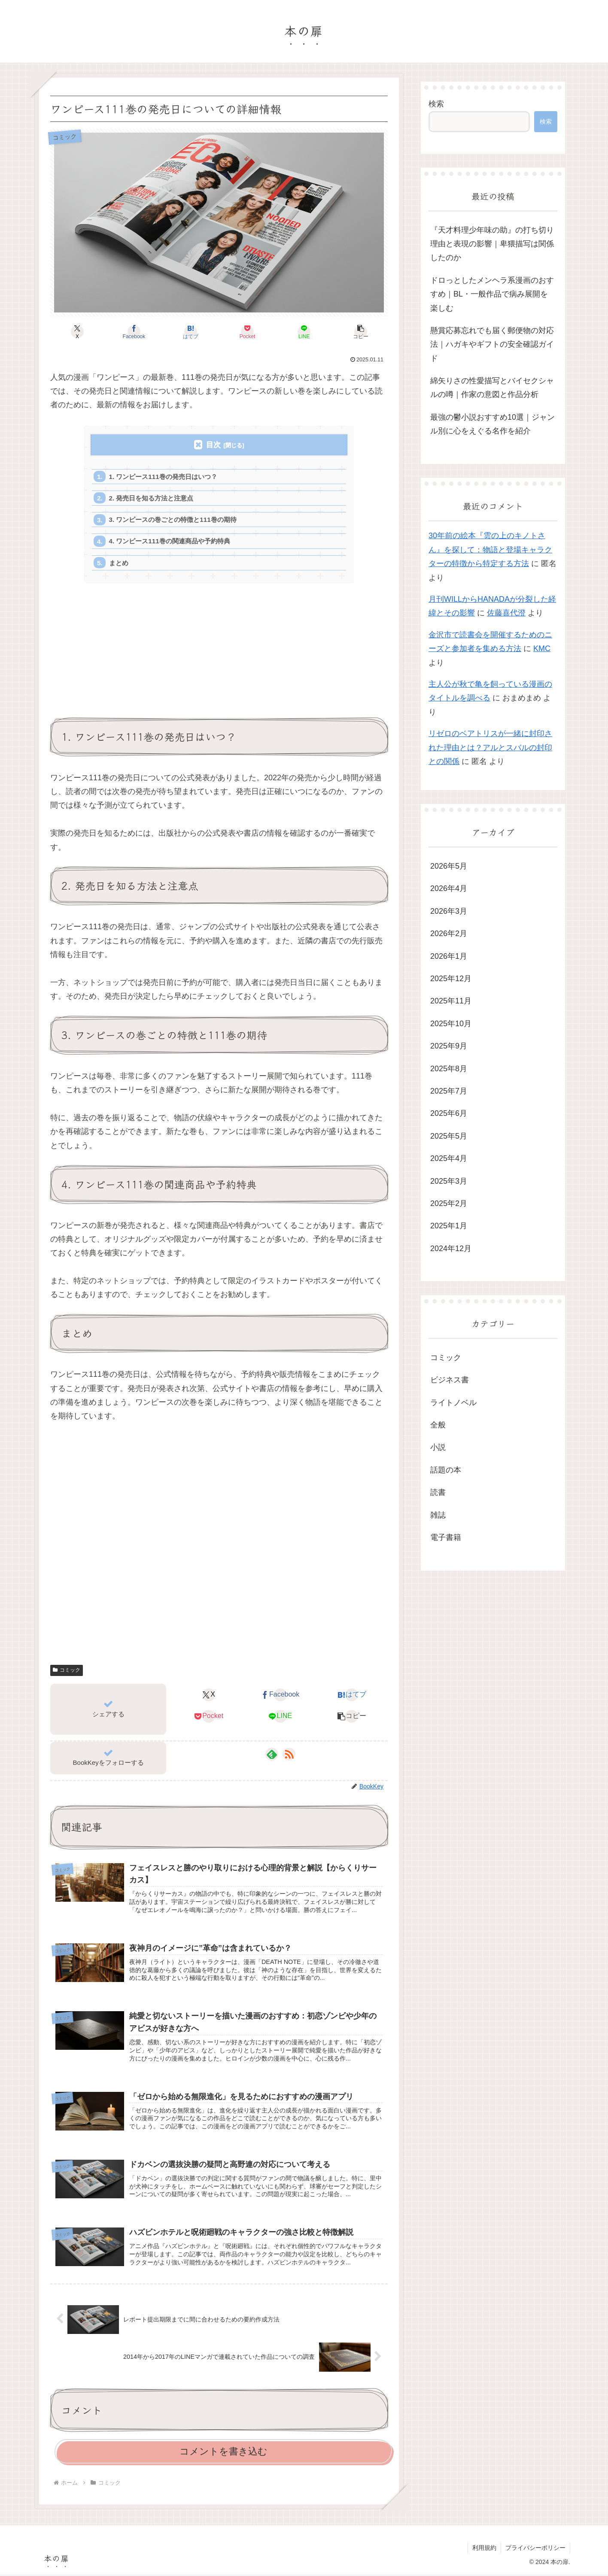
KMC (541, 648)
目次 (213, 445)
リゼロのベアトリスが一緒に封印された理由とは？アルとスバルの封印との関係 (490, 747)
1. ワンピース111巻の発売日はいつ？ (163, 476)
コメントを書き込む (223, 2453)
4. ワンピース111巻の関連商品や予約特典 (170, 542)
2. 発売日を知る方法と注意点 (151, 498)
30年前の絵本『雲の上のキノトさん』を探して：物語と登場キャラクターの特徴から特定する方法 (490, 549)
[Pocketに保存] (247, 331)
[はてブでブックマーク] (191, 331)
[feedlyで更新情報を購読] (272, 1755)
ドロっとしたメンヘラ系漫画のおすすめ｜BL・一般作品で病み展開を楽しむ (492, 294)
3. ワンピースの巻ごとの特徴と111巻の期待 (173, 520)
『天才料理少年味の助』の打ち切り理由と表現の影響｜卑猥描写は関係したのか (492, 244)
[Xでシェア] (77, 331)
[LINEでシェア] (304, 331)
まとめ (118, 564)
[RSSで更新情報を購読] (289, 1755)
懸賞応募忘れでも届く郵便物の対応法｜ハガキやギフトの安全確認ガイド (492, 344)
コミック (66, 1672)
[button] (361, 331)
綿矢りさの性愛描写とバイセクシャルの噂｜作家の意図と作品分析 (492, 387)
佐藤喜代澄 (506, 613)
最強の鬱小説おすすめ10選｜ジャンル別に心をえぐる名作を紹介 (492, 424)
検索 (436, 104)
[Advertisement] (219, 657)
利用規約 (484, 2549)
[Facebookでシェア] (134, 331)
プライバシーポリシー (535, 2549)
